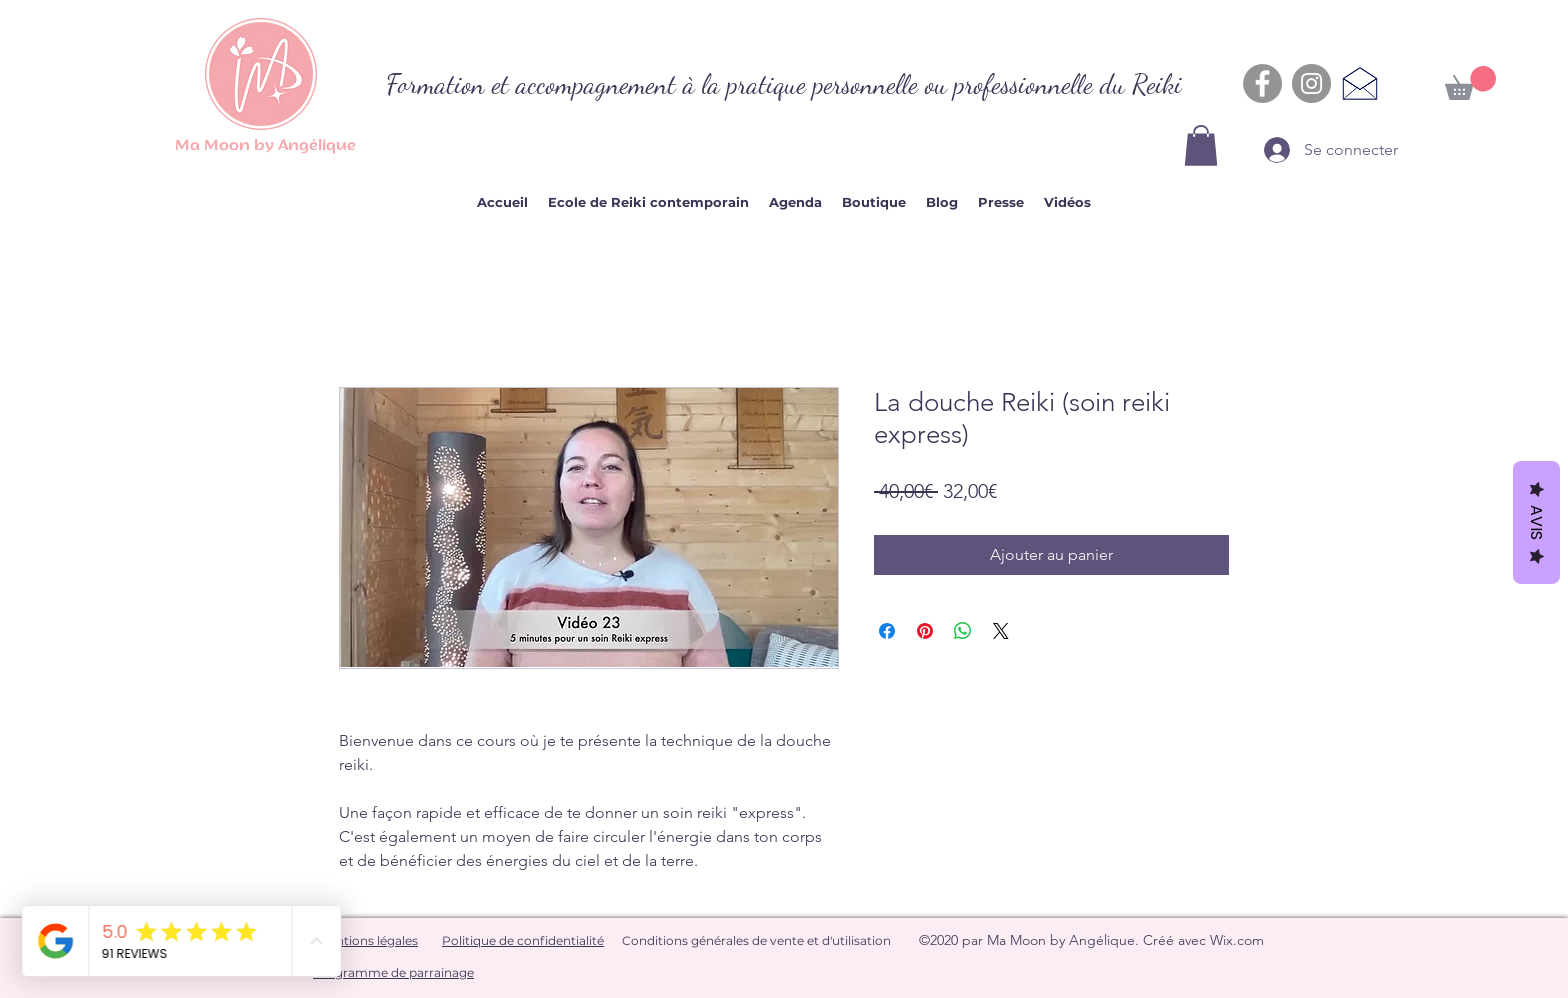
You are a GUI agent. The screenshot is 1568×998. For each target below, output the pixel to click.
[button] (1201, 145)
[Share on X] (1001, 631)
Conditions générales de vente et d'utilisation (756, 940)
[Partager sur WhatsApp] (963, 631)
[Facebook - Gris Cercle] (1262, 83)
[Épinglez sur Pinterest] (925, 631)
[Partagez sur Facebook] (887, 631)
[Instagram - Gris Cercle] (1311, 83)
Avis (1536, 522)
